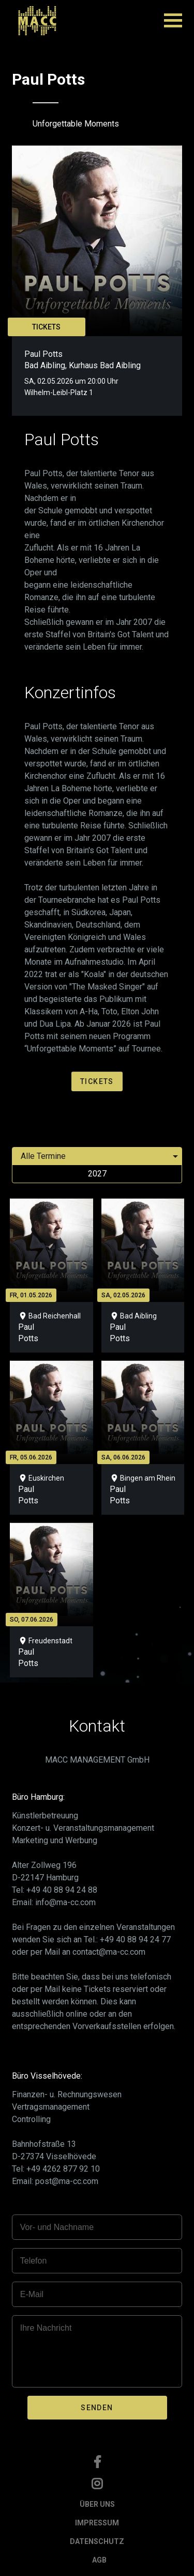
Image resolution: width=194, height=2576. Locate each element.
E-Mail (31, 2294)
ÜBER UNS (97, 2504)
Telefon (33, 2260)
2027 (97, 1174)
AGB (99, 2560)
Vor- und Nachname (57, 2227)
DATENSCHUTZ (97, 2541)
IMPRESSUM (97, 2523)
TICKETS (46, 327)
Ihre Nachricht (46, 2327)
